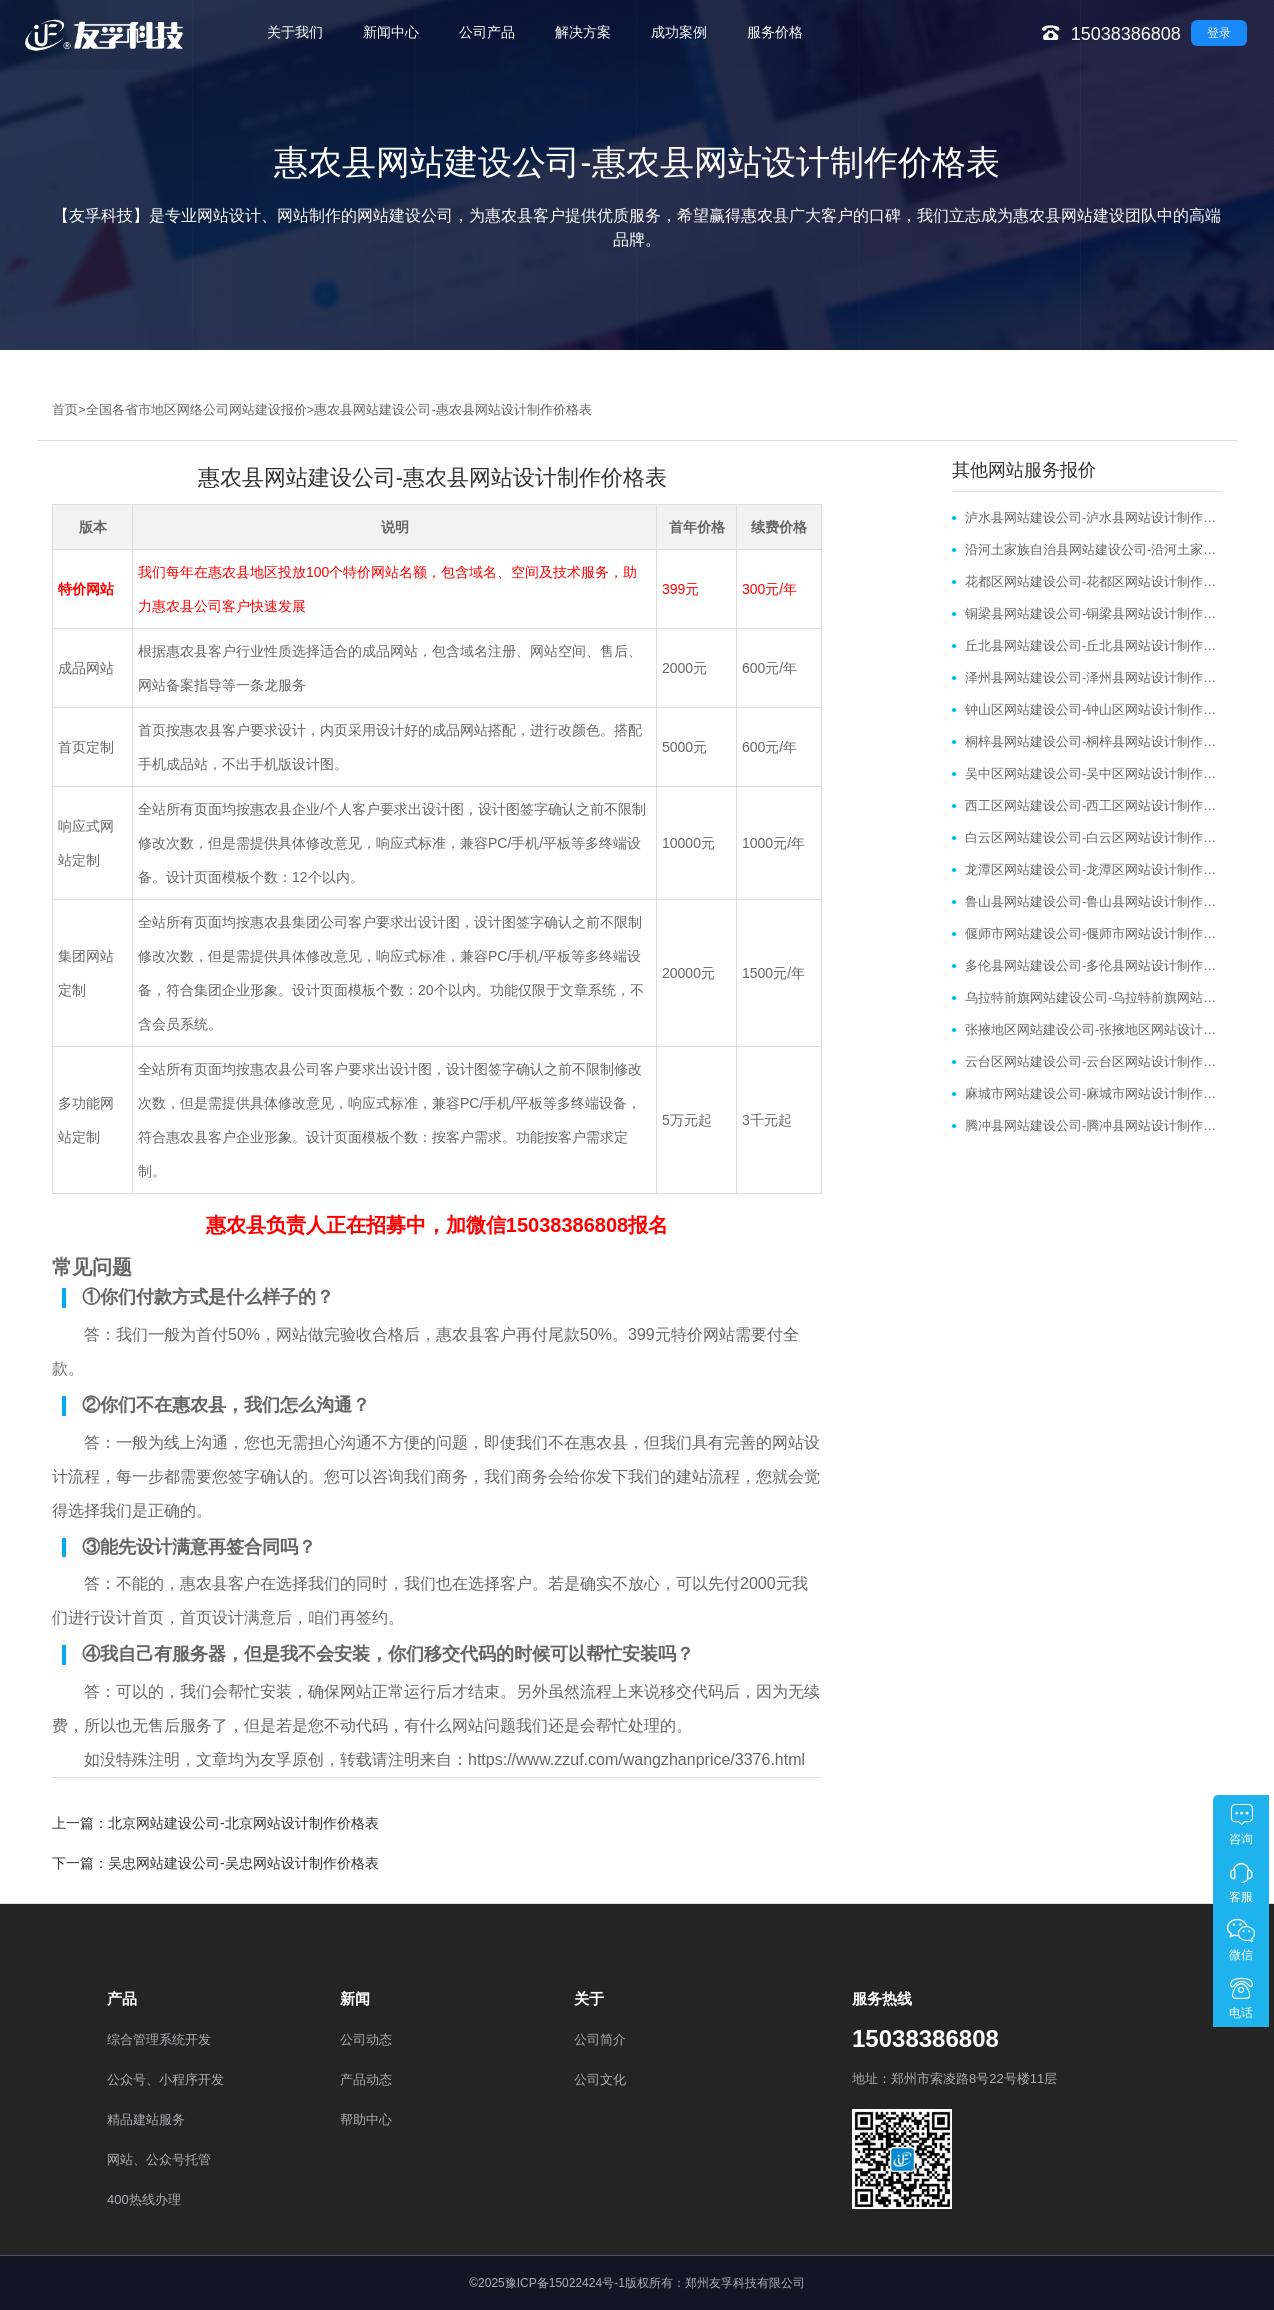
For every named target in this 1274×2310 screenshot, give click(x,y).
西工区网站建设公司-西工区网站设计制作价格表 (1093, 805)
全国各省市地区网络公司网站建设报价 (196, 409)
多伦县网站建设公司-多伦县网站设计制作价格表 (1093, 965)
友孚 (276, 1759)
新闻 (355, 1998)
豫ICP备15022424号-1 (565, 2283)
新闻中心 (391, 32)
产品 (122, 1998)
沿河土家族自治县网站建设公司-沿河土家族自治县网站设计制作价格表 (1093, 549)
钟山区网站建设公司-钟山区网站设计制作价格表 (1093, 709)
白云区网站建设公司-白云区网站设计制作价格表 (1093, 837)
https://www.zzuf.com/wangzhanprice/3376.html (636, 1759)
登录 (1219, 33)
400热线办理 (144, 2199)
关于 (589, 1998)
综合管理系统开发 (159, 2039)
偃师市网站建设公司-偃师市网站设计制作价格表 (1093, 933)
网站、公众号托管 (159, 2159)
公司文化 (600, 2079)
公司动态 (366, 2039)
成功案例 (679, 32)
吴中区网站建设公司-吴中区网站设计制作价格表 (1093, 773)
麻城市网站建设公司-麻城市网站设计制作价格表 (1093, 1093)
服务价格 (775, 32)
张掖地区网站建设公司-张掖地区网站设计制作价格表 (1093, 1029)
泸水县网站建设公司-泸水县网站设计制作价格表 (1093, 517)
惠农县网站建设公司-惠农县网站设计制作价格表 (452, 409)
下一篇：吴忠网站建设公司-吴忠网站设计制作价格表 (215, 1863)
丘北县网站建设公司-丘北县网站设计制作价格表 (1093, 645)
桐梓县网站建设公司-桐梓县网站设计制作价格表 (1093, 741)
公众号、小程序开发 (165, 2079)
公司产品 (487, 32)
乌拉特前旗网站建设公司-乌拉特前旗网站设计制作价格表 (1093, 997)
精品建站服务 (146, 2119)
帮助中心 (366, 2119)
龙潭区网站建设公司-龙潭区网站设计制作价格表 (1093, 869)
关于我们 (295, 32)
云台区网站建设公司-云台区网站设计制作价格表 (1093, 1061)
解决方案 (583, 32)
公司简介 (600, 2039)
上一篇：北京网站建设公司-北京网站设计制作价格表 (215, 1823)
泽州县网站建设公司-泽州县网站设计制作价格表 (1093, 677)
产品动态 (366, 2079)
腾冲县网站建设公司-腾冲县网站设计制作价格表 (1093, 1125)
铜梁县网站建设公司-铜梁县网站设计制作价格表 (1093, 613)
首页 (65, 409)
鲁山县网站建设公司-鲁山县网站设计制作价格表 (1093, 901)
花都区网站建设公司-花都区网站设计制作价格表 (1093, 581)
